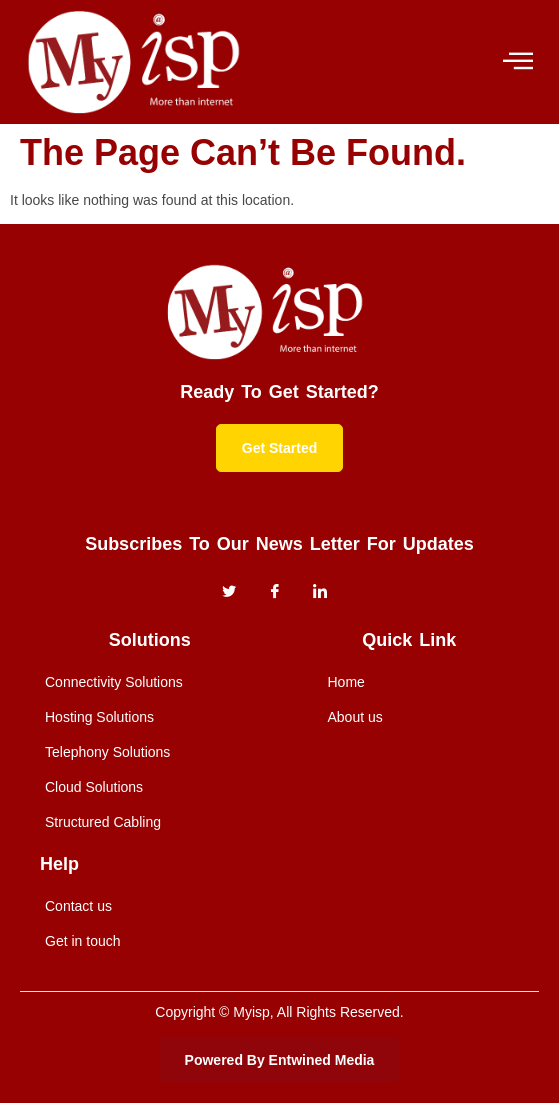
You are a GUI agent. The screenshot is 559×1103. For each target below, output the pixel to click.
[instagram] (320, 592)
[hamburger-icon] (516, 61)
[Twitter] (229, 592)
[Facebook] (275, 592)
